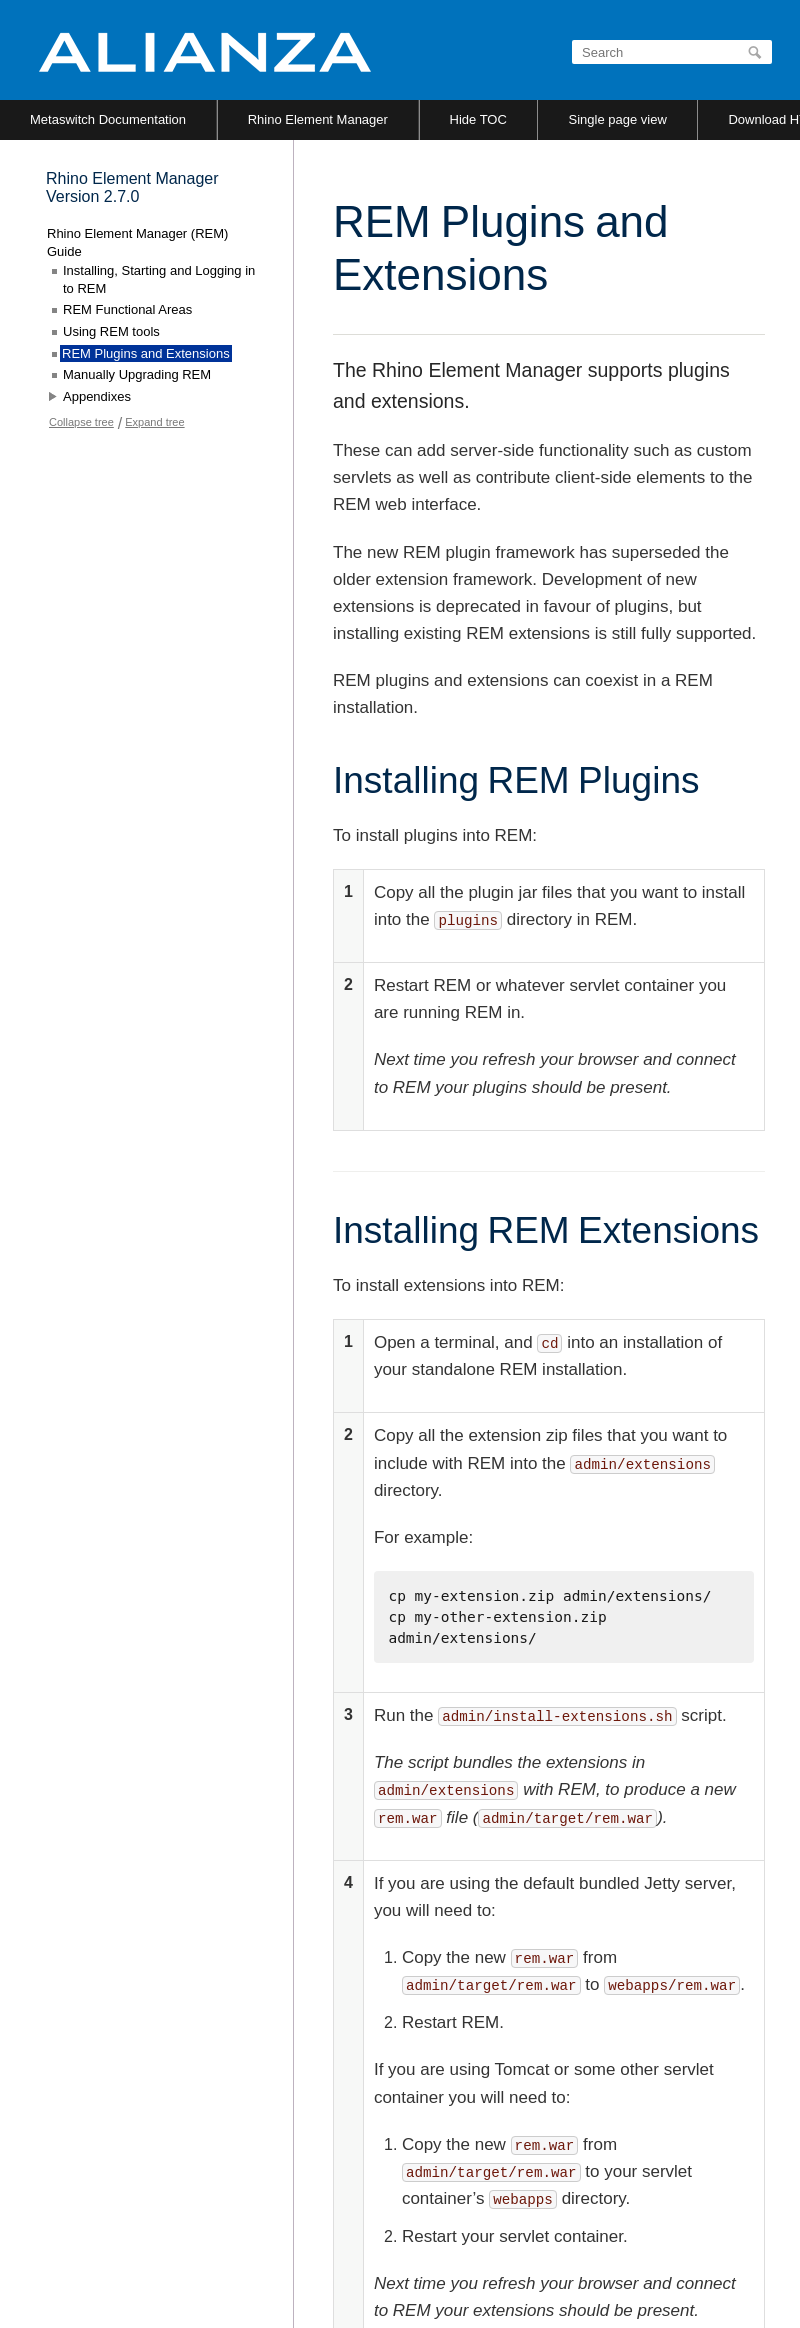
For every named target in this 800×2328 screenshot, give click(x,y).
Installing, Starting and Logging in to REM (159, 279)
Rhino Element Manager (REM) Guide (137, 242)
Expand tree (154, 422)
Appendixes (97, 396)
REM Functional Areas (127, 309)
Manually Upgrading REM (137, 374)
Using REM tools (111, 331)
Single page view (617, 119)
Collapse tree (81, 422)
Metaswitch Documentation (108, 119)
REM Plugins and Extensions (146, 353)
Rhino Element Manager (318, 119)
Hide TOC (478, 119)
